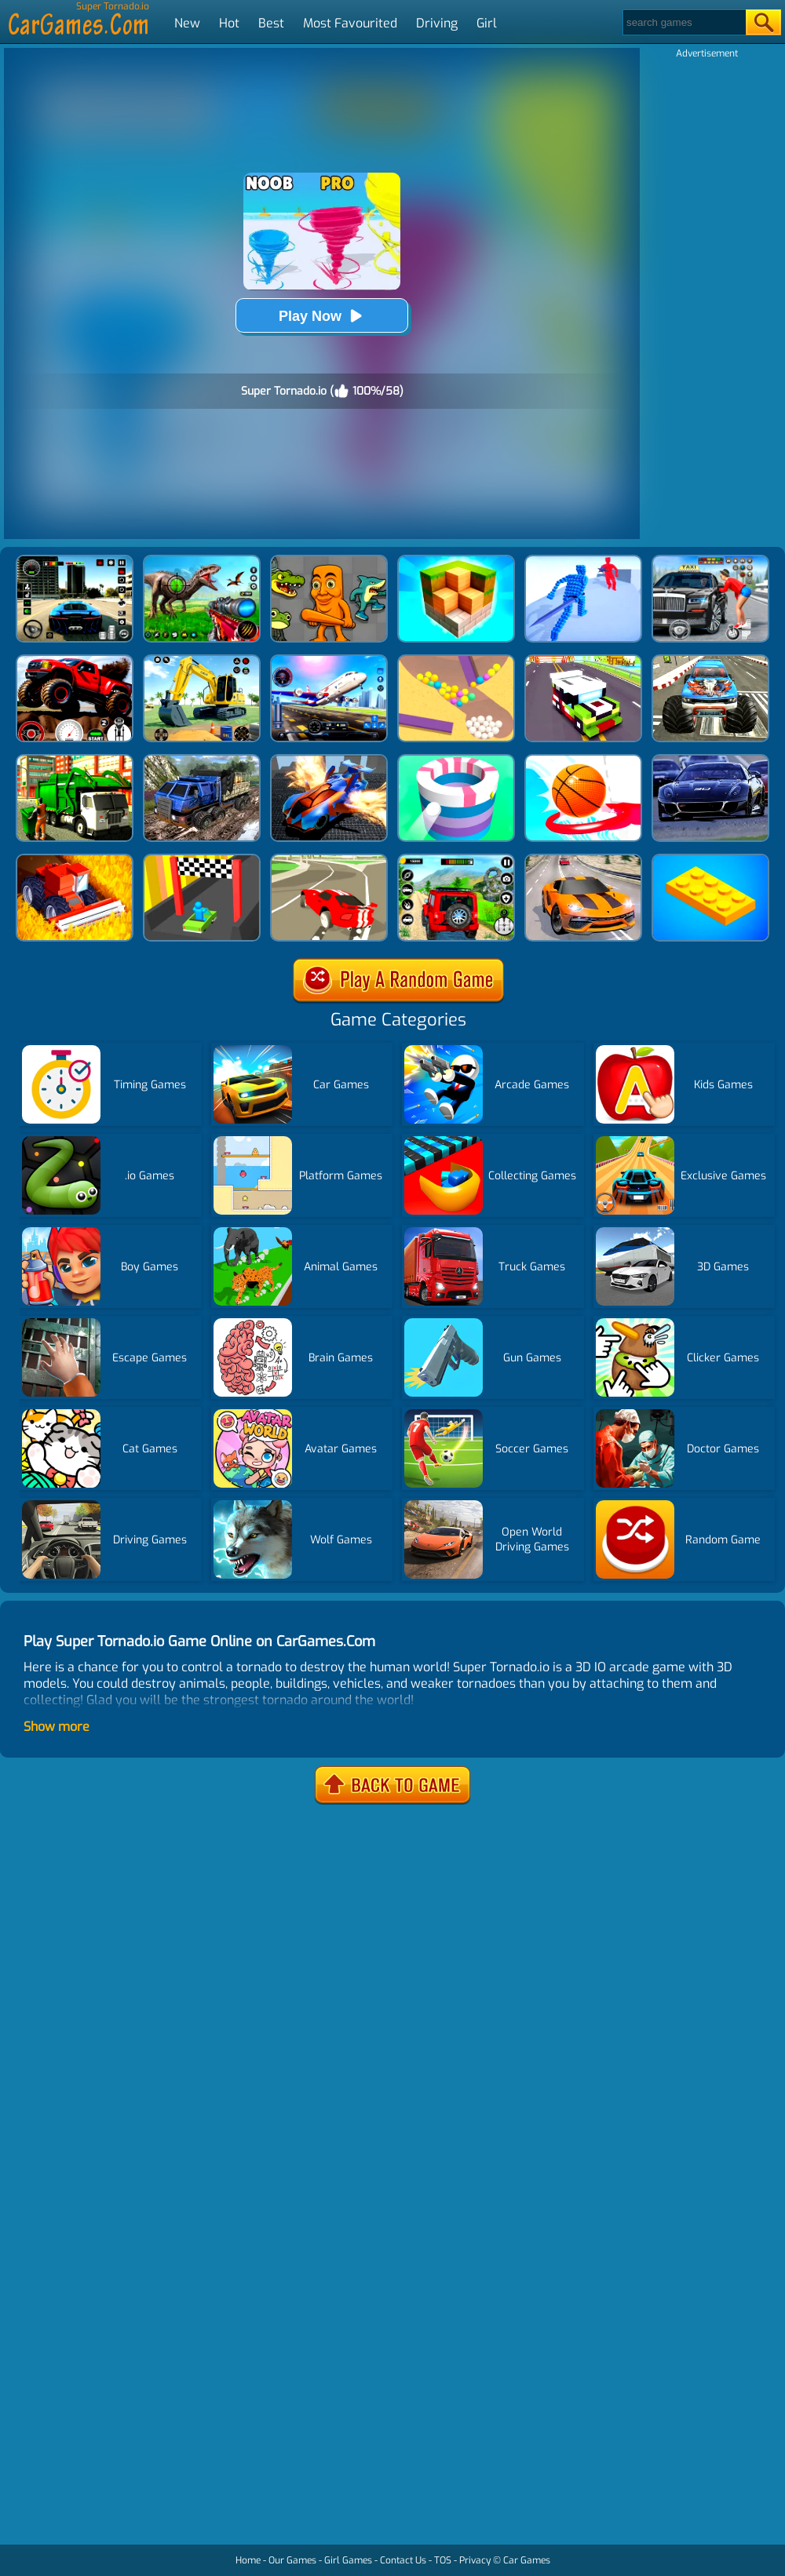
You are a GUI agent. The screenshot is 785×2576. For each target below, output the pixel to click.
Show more (56, 1726)
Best (271, 23)
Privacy (475, 2560)
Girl (486, 23)
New (187, 23)
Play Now (322, 316)
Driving (437, 23)
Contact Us (403, 2560)
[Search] (683, 22)
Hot (229, 23)
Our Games (292, 2560)
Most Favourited (350, 23)
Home (248, 2560)
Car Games (526, 2560)
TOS (442, 2560)
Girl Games (348, 2560)
